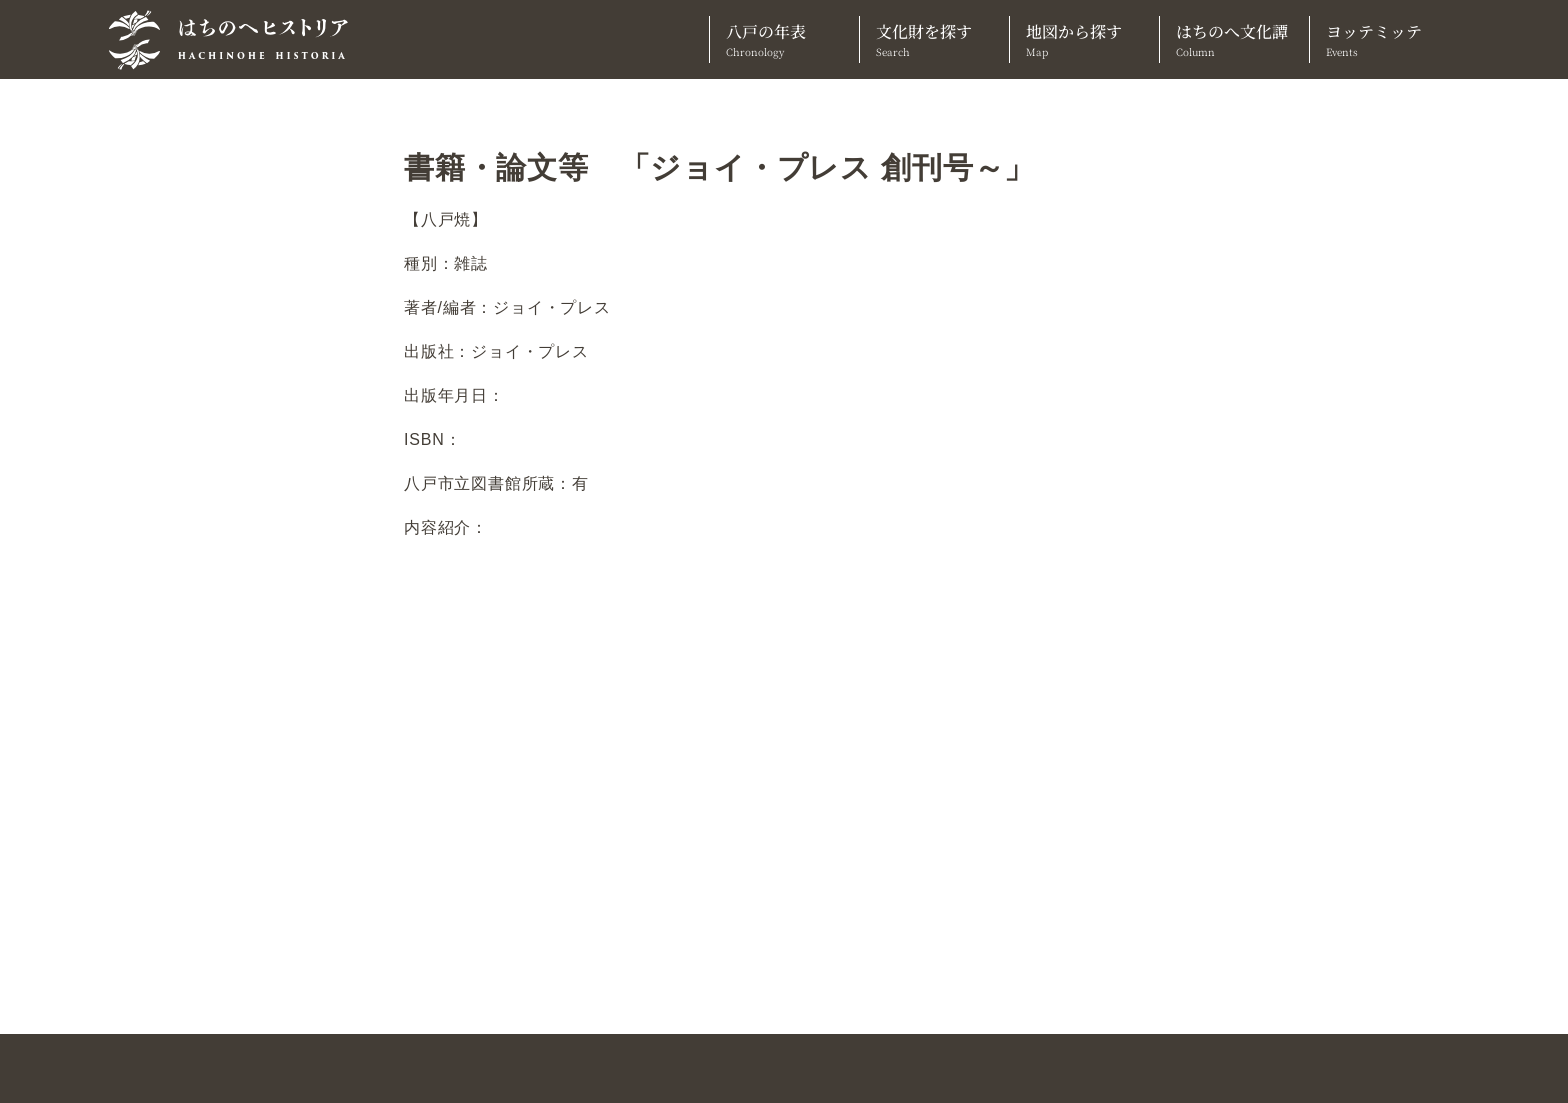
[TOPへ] (236, 40)
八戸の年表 (784, 39)
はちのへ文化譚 (1234, 39)
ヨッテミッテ (1384, 39)
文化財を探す (934, 39)
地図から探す (1084, 39)
